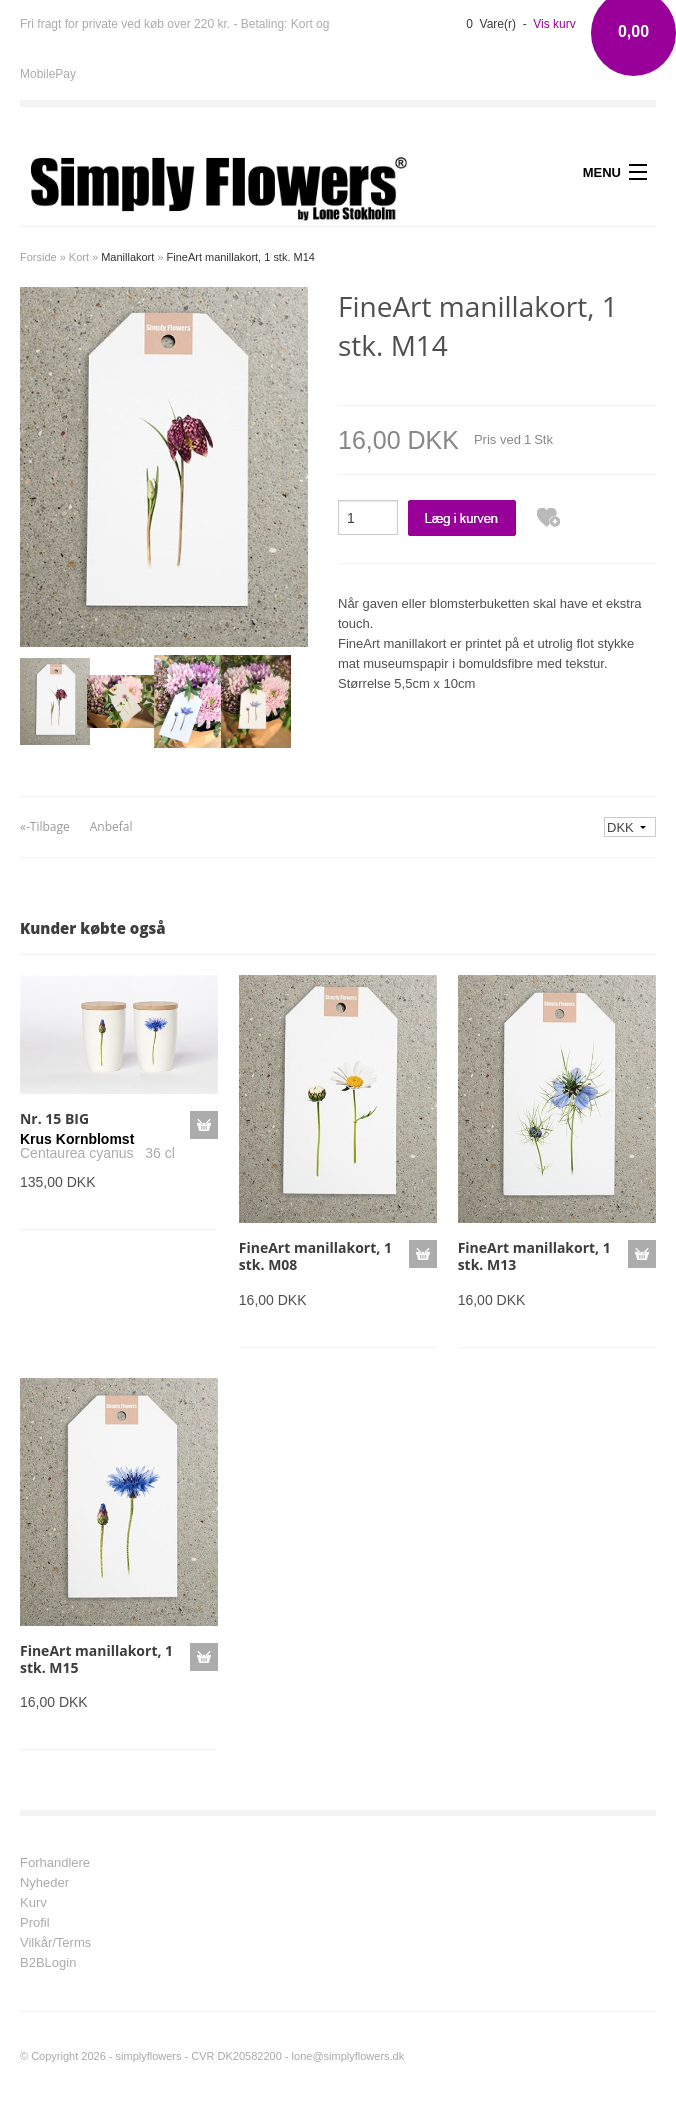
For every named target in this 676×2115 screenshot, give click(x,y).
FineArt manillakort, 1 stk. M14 (241, 257)
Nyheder (44, 1883)
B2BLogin (48, 1963)
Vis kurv (554, 24)
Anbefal (111, 826)
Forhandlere (55, 1863)
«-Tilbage (45, 826)
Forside (38, 257)
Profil (35, 1923)
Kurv (33, 1903)
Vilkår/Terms (55, 1943)
